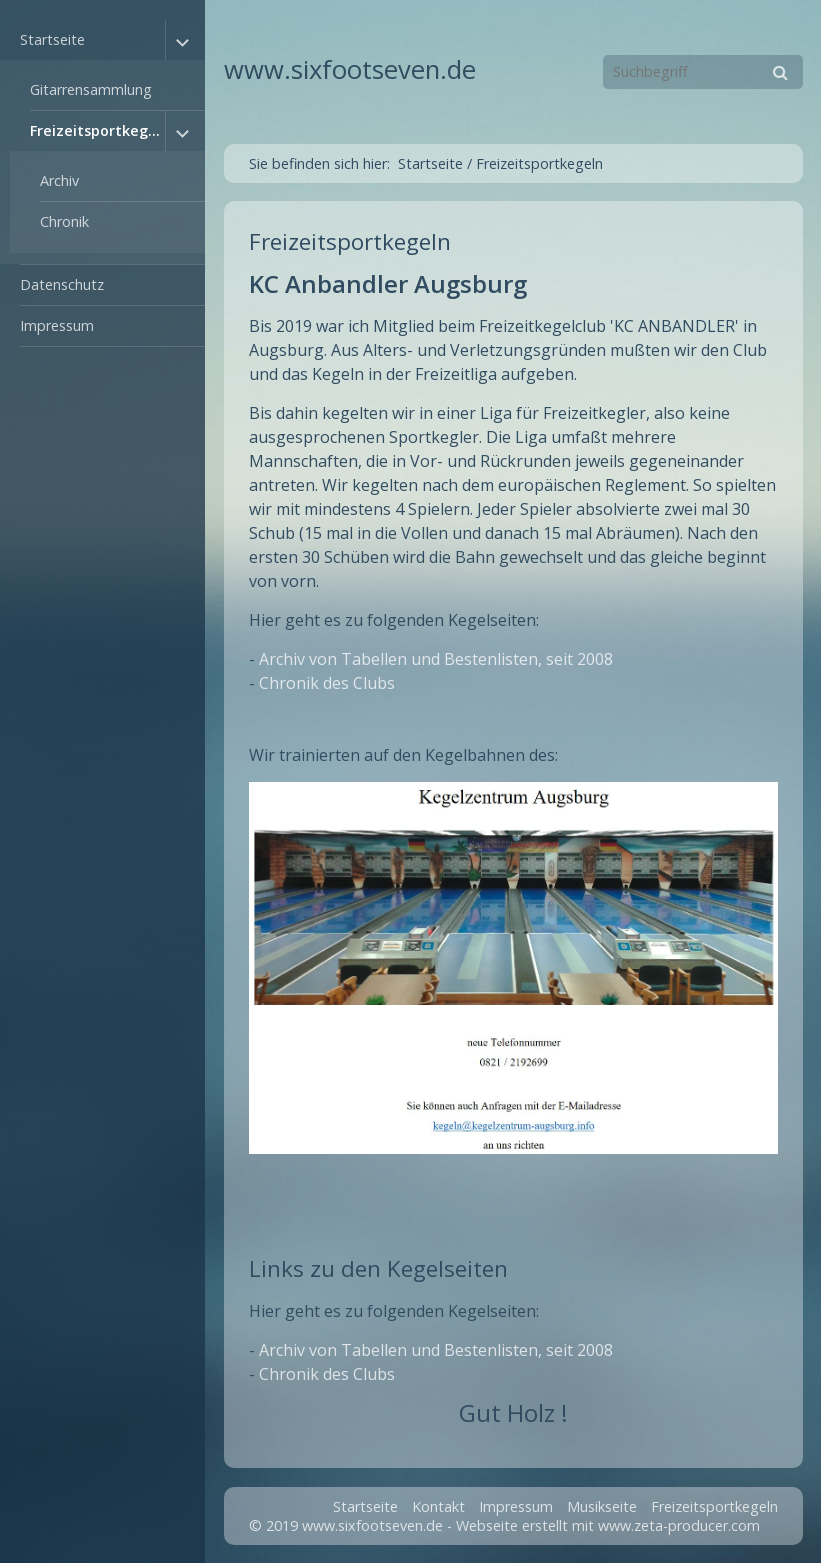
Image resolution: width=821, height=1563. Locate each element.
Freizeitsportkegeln (97, 130)
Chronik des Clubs (327, 683)
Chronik (64, 221)
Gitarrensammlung (91, 89)
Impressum (57, 325)
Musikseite (602, 1506)
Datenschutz (62, 284)
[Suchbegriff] (703, 72)
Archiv (59, 180)
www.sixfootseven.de (350, 69)
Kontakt (438, 1506)
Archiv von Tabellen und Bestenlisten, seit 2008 (436, 659)
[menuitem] (102, 142)
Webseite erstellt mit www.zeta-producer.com (608, 1525)
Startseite (52, 39)
